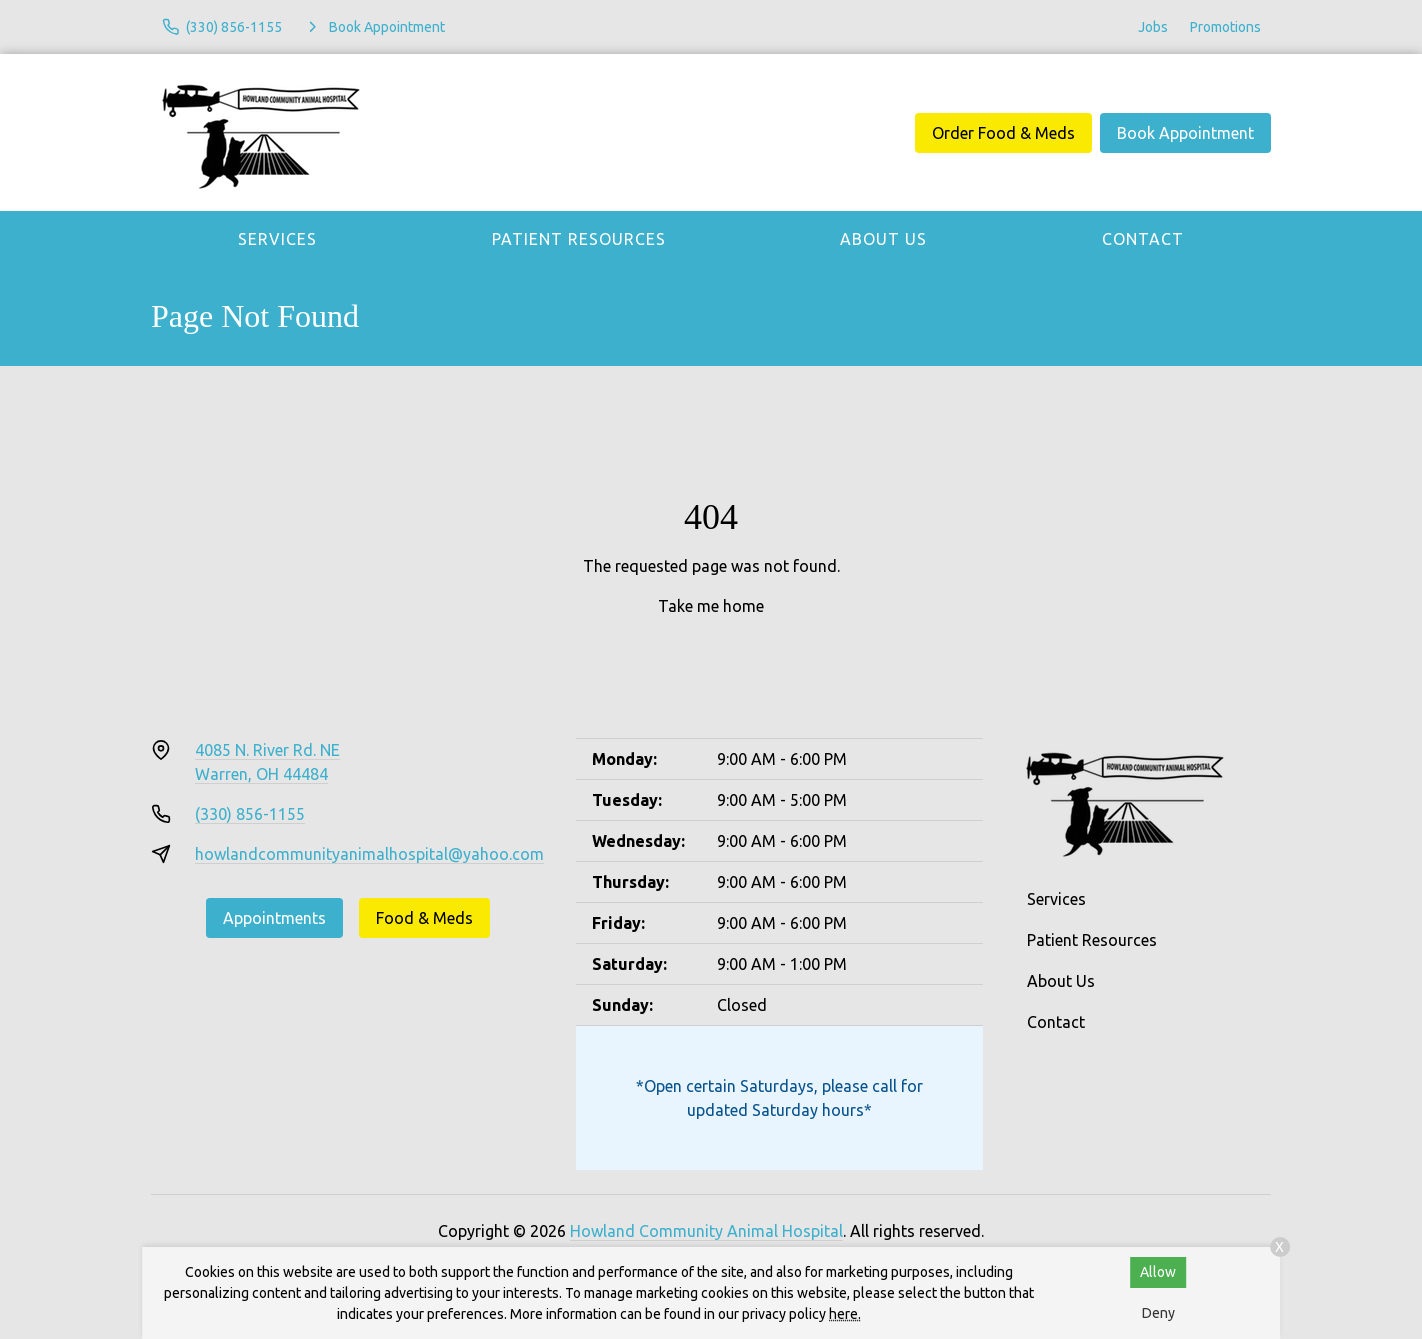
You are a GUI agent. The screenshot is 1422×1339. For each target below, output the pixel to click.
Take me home (711, 606)
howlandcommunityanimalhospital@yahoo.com (369, 854)
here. (845, 1314)
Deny (1158, 1313)
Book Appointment (1185, 133)
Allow (1158, 1272)
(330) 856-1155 (250, 814)
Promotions (1225, 27)
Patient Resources (579, 239)
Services (277, 239)
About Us (883, 239)
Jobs (1153, 27)
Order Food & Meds (1003, 133)
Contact (1143, 239)
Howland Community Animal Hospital (706, 1231)
